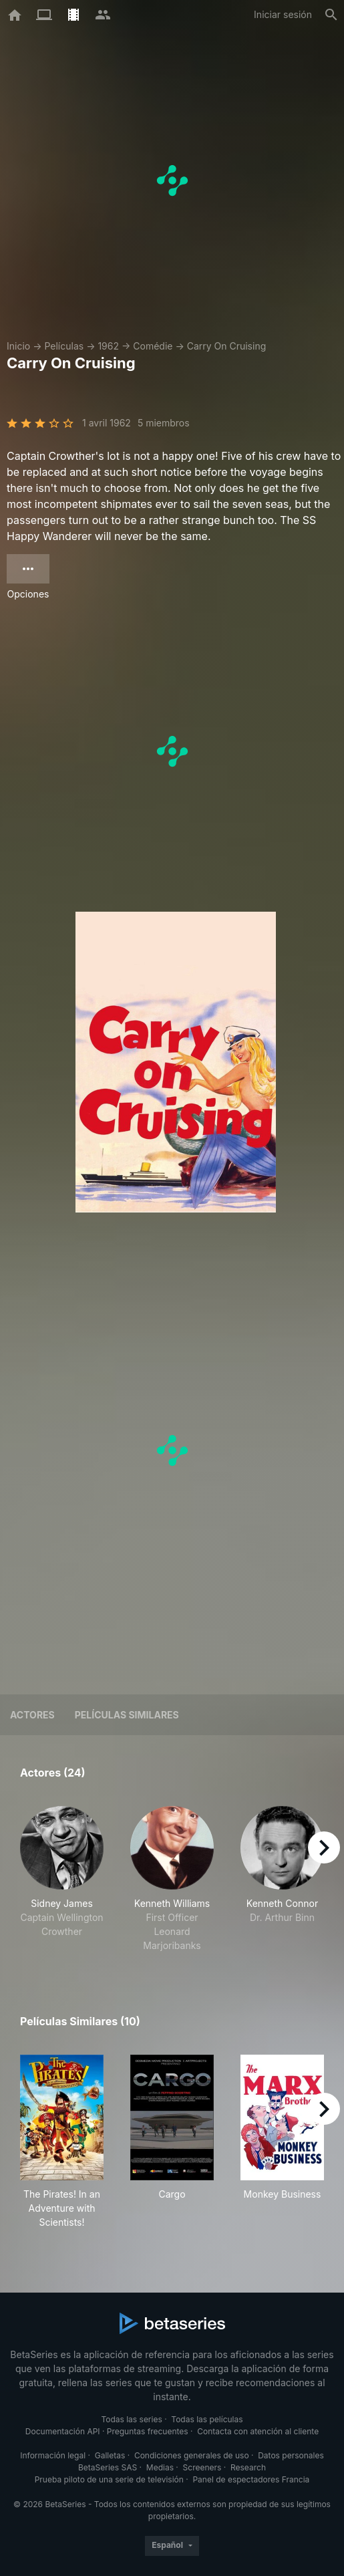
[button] (62, 1879)
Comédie (152, 346)
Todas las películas (206, 2419)
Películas (63, 346)
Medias (160, 2467)
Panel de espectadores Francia (250, 2479)
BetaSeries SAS (107, 2467)
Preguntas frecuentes (147, 2431)
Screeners (202, 2467)
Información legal (52, 2455)
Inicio (18, 346)
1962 (108, 346)
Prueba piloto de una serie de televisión (109, 2479)
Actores (32, 1714)
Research (248, 2467)
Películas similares (127, 1714)
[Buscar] (331, 14)
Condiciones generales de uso (191, 2455)
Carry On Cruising (227, 346)
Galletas (110, 2455)
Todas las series (131, 2419)
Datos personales (291, 2455)
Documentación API (62, 2431)
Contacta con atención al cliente (258, 2431)
